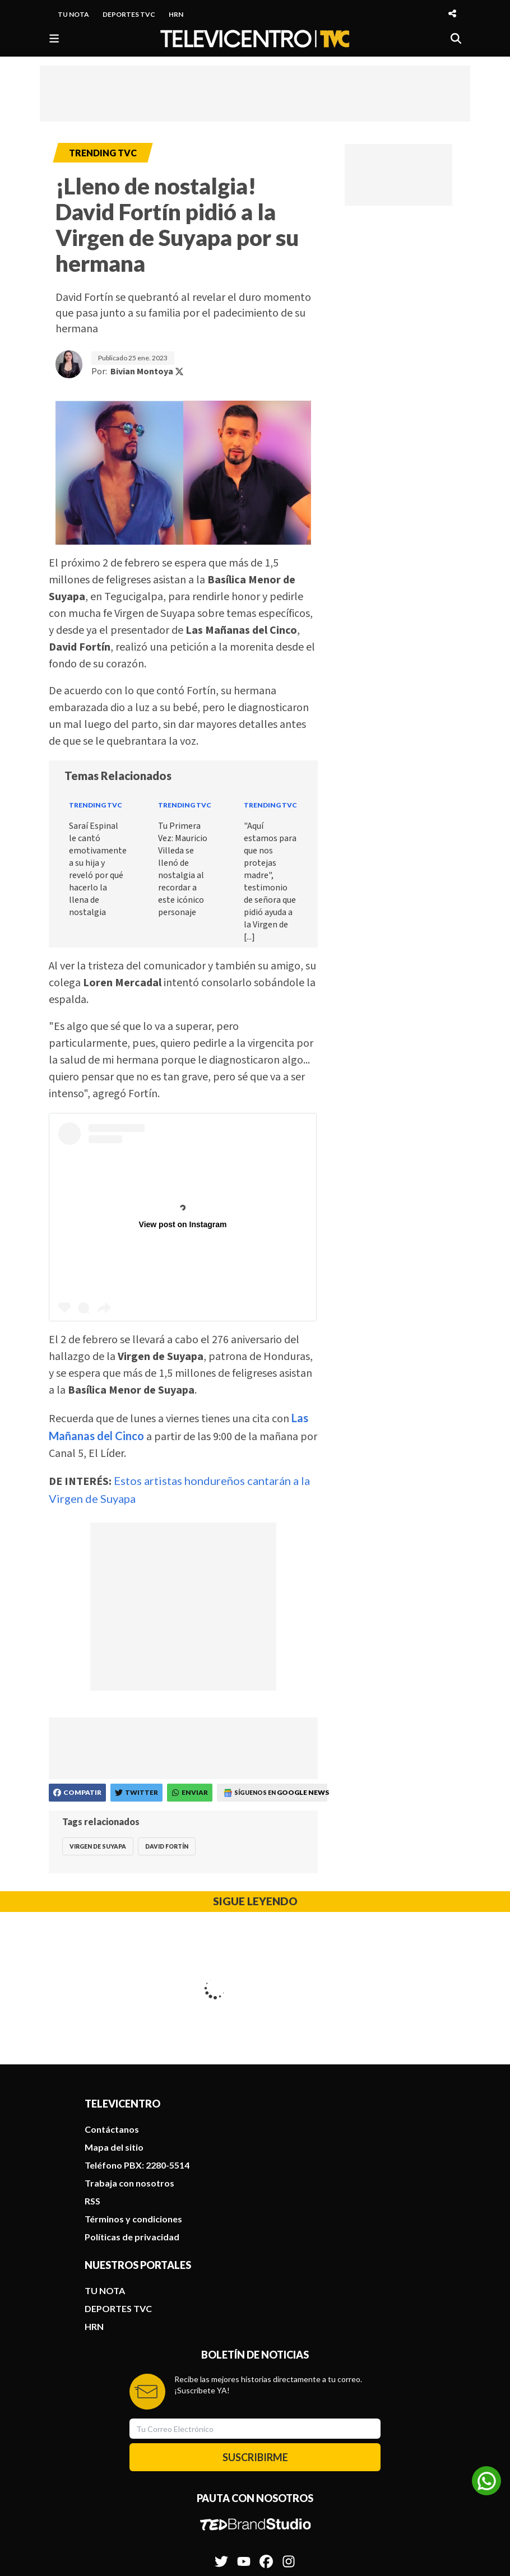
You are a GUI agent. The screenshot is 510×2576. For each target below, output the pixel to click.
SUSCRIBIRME (255, 2314)
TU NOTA (73, 14)
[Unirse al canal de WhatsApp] (486, 2480)
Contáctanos (112, 1985)
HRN (176, 14)
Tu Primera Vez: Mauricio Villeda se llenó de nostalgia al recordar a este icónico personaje (182, 869)
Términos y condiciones (133, 2075)
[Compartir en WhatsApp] (189, 1793)
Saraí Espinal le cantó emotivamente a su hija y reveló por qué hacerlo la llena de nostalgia (98, 869)
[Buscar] (456, 38)
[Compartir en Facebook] (77, 1793)
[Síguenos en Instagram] (288, 2412)
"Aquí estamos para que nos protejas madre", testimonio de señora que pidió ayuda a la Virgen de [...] (270, 881)
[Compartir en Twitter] (136, 1793)
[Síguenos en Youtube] (244, 2412)
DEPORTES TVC (129, 14)
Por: (137, 371)
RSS (92, 2057)
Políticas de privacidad (132, 2093)
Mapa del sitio (114, 2003)
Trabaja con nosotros (129, 2039)
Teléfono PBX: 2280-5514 (137, 2021)
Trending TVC (95, 805)
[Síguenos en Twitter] (221, 2412)
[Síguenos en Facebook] (266, 2412)
